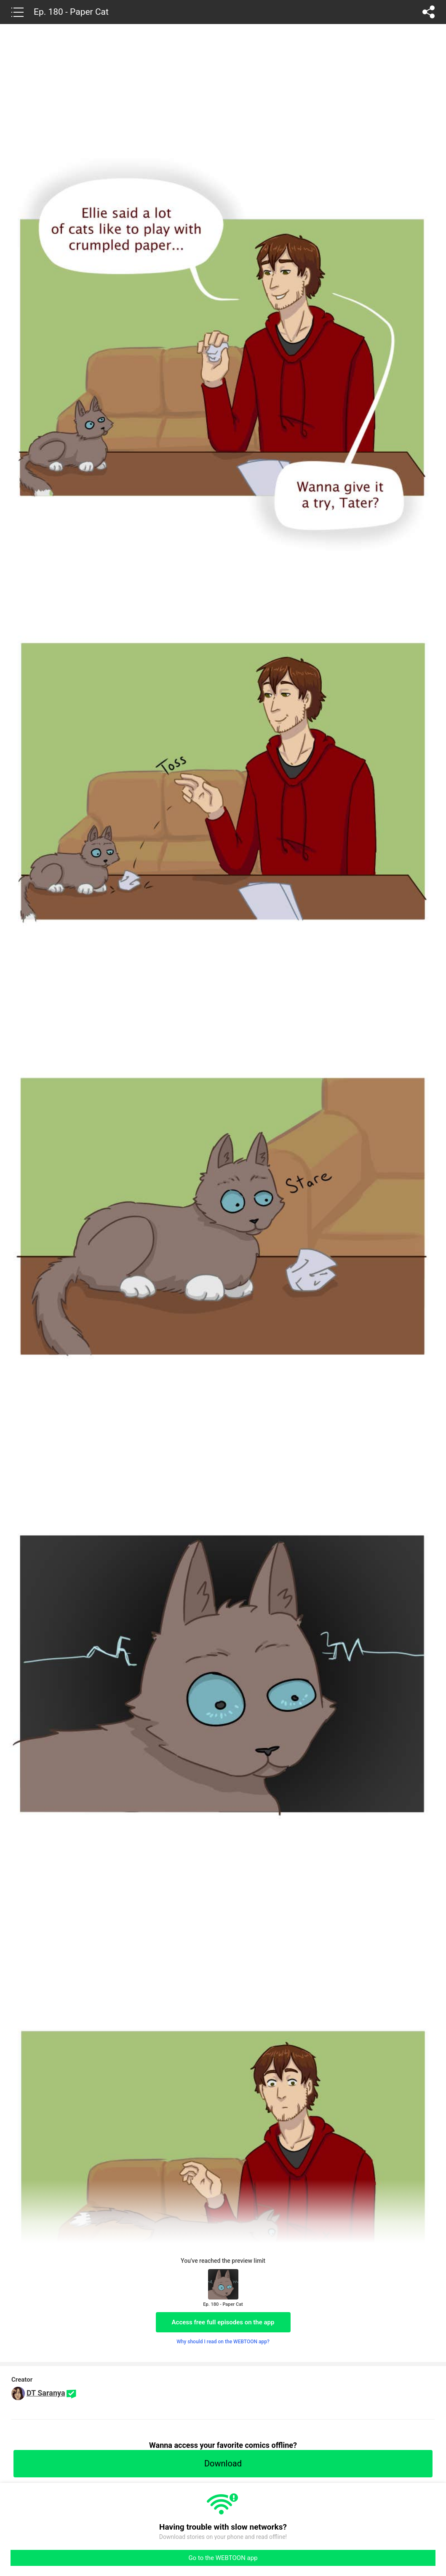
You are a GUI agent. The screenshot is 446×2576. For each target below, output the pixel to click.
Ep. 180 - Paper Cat (71, 12)
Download (223, 2463)
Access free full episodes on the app (223, 2322)
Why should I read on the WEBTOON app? (223, 2342)
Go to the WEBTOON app (222, 2558)
